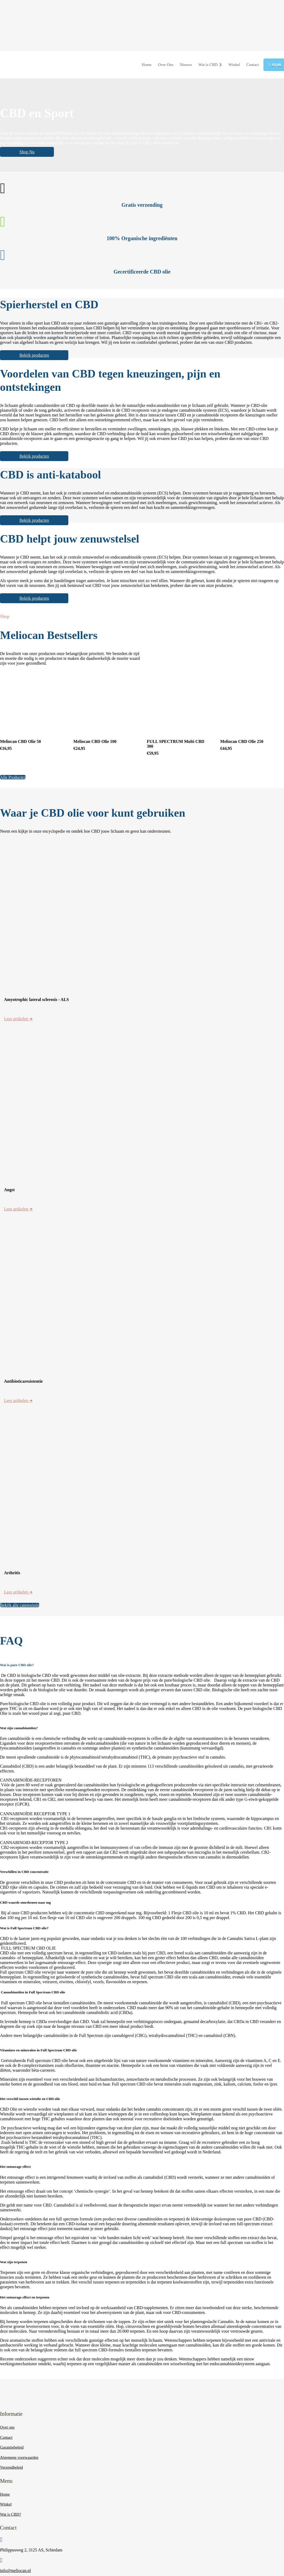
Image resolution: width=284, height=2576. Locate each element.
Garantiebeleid (11, 2447)
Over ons (7, 2427)
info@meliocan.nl (15, 2570)
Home (5, 2494)
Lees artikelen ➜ (18, 1018)
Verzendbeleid (11, 2467)
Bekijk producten (36, 355)
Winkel (6, 2504)
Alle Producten (13, 777)
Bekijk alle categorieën (19, 1605)
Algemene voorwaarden (19, 2457)
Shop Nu (28, 152)
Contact (6, 2437)
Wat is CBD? (10, 2514)
